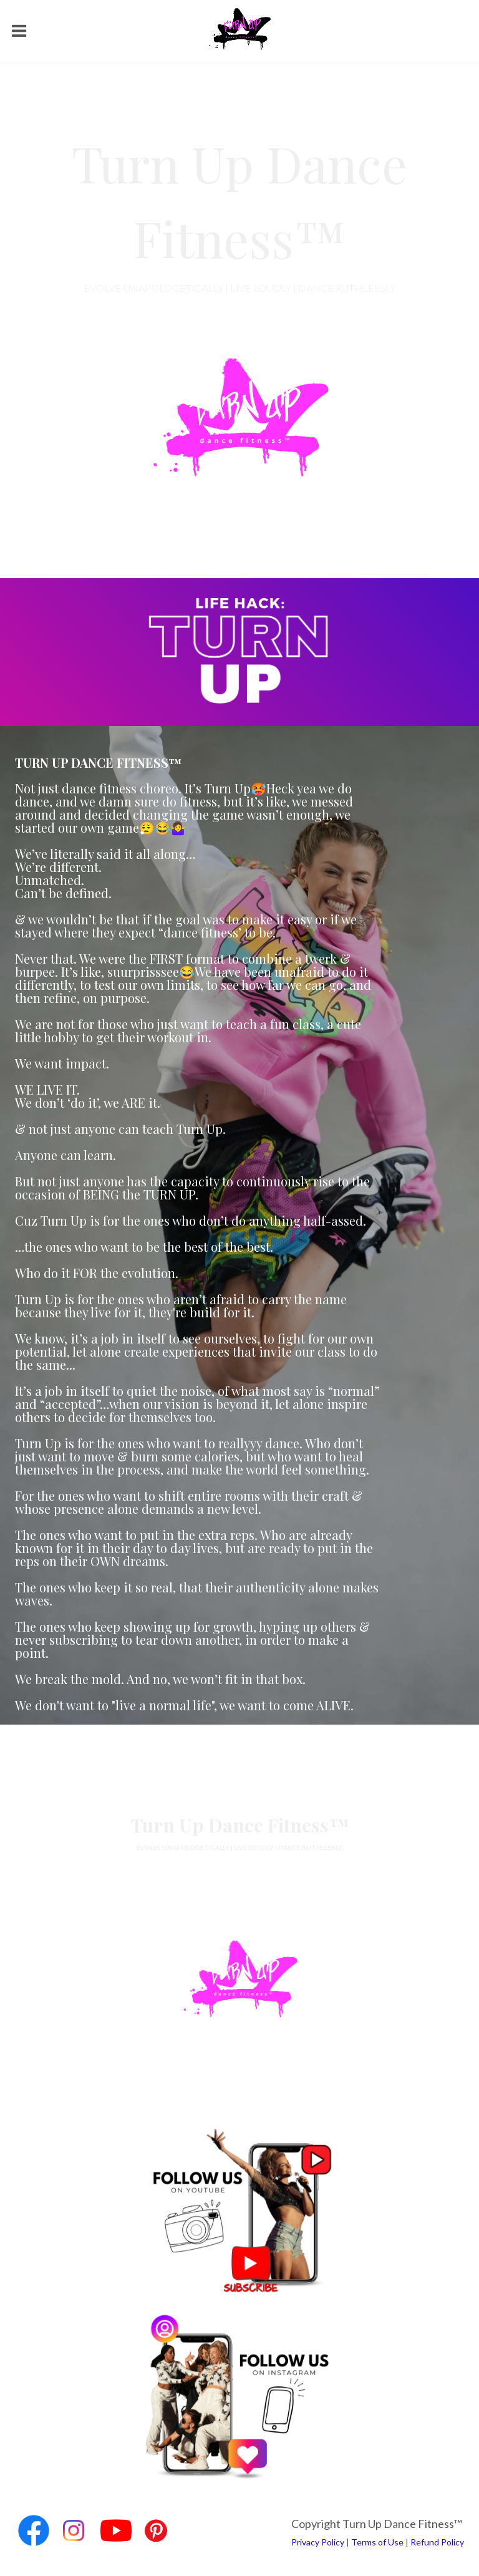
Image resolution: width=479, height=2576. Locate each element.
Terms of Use (377, 2542)
